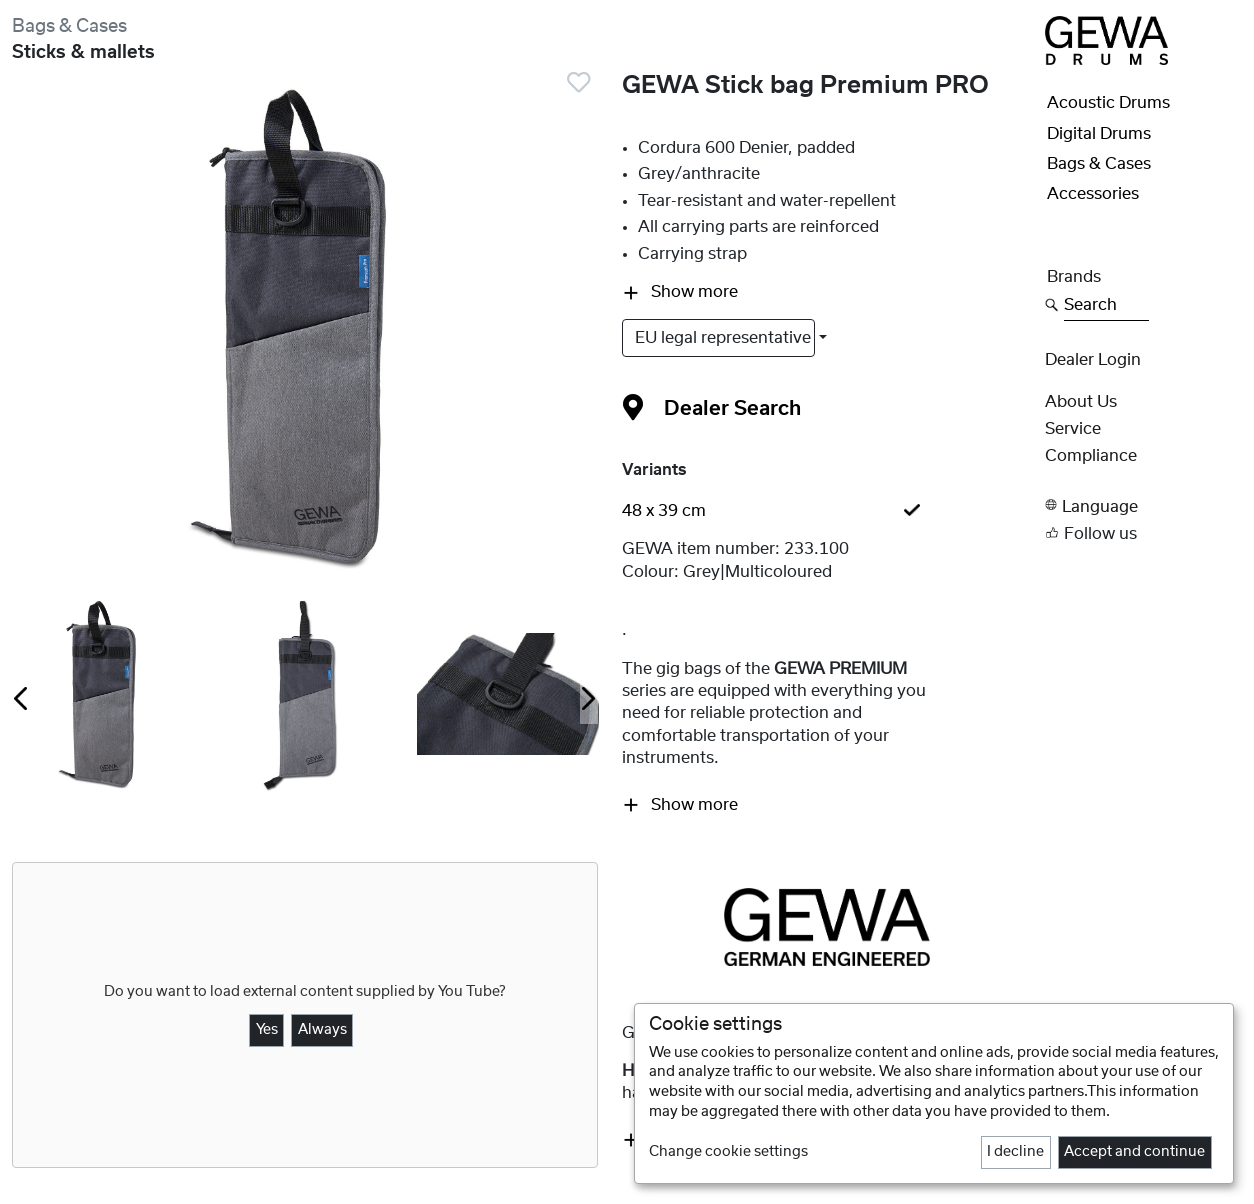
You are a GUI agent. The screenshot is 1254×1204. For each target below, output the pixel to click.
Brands (1074, 277)
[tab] (827, 511)
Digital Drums (1099, 134)
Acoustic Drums (1108, 103)
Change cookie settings (728, 1152)
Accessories (1093, 194)
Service (1073, 429)
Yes (267, 1030)
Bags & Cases (69, 26)
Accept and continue (1134, 1152)
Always (322, 1030)
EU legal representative (725, 338)
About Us (1081, 402)
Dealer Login (1093, 360)
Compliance (1091, 456)
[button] (1143, 505)
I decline (1015, 1152)
